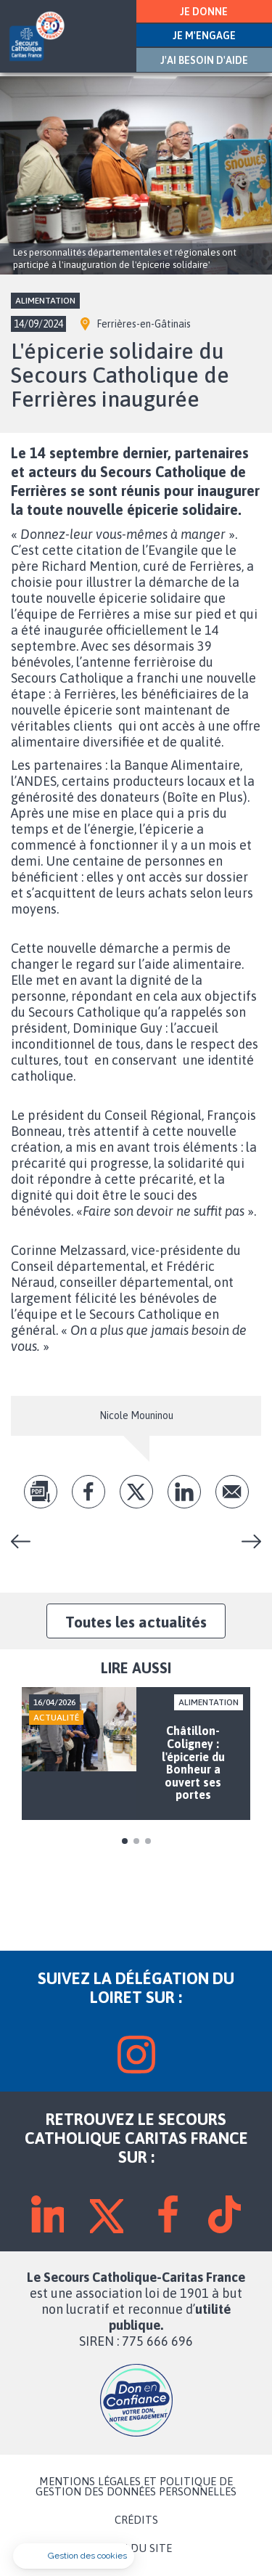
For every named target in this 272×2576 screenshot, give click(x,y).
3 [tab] (148, 1841)
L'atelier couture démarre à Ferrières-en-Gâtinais (26, 1541)
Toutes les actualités (136, 1621)
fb (88, 1491)
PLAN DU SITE (136, 2548)
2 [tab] (136, 1841)
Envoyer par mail (232, 1491)
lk (184, 1491)
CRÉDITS (136, 2520)
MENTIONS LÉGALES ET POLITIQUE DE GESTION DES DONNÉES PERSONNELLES (136, 2487)
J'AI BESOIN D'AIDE (204, 60)
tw (136, 1491)
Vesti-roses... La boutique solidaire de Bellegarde (246, 1541)
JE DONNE (204, 11)
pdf (40, 1491)
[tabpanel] (136, 1753)
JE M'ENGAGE (204, 35)
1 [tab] (125, 1841)
